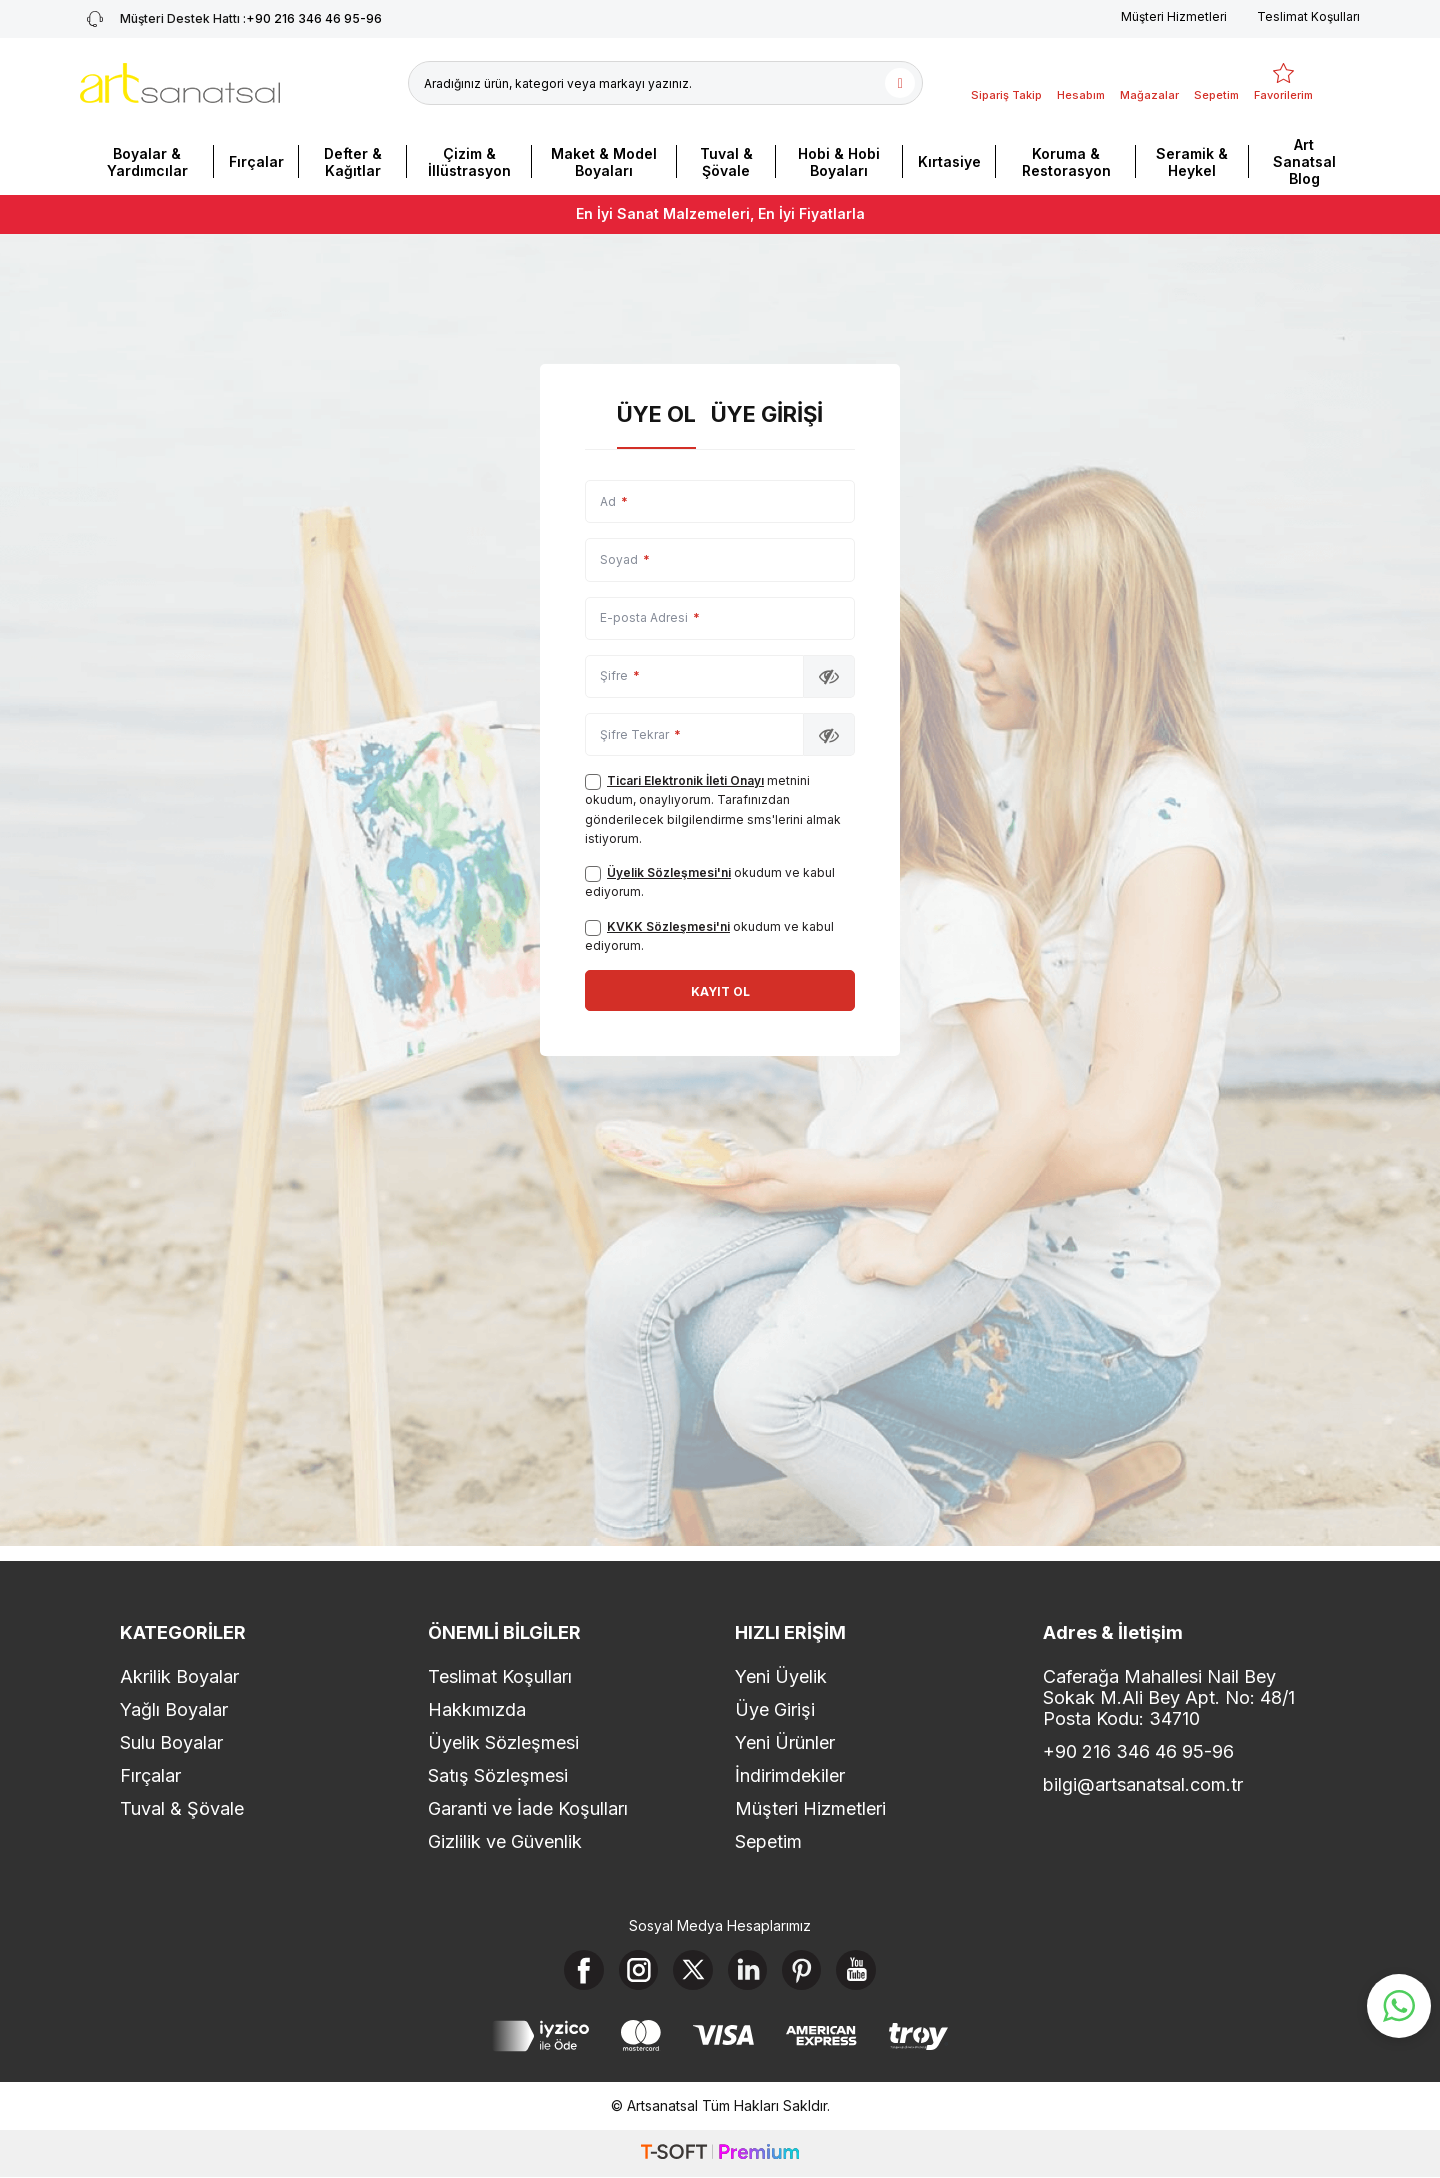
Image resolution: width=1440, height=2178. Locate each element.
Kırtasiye (949, 161)
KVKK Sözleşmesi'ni (668, 926)
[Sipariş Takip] (1006, 83)
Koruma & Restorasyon (1066, 162)
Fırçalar (256, 161)
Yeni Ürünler (785, 1743)
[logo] (180, 83)
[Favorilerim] (1283, 83)
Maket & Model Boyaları (604, 162)
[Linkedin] (748, 1970)
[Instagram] (638, 1970)
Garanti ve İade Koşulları (528, 1809)
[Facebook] (583, 1970)
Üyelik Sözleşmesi (503, 1743)
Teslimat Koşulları (1308, 16)
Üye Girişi (767, 414)
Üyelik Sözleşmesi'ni (669, 872)
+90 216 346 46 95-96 (1138, 1752)
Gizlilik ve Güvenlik (505, 1842)
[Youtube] (858, 1970)
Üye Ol (656, 414)
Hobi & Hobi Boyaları (839, 162)
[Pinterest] (803, 1970)
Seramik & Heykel (1192, 162)
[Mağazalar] (1149, 83)
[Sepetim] (1216, 83)
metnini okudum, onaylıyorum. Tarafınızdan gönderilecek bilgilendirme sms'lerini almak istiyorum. (713, 809)
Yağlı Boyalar (174, 1710)
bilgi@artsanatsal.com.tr (1143, 1785)
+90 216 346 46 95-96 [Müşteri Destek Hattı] (231, 19)
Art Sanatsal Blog (1304, 161)
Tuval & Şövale (726, 162)
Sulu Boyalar (171, 1743)
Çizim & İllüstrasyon (469, 162)
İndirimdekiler (790, 1776)
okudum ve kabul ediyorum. (710, 882)
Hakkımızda (477, 1710)
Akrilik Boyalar (179, 1677)
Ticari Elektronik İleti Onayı (685, 780)
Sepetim (768, 1842)
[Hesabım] (1081, 83)
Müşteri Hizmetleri (1174, 16)
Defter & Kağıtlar (353, 162)
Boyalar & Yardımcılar (147, 162)
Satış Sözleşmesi (498, 1776)
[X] (693, 1970)
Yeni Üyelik (781, 1677)
